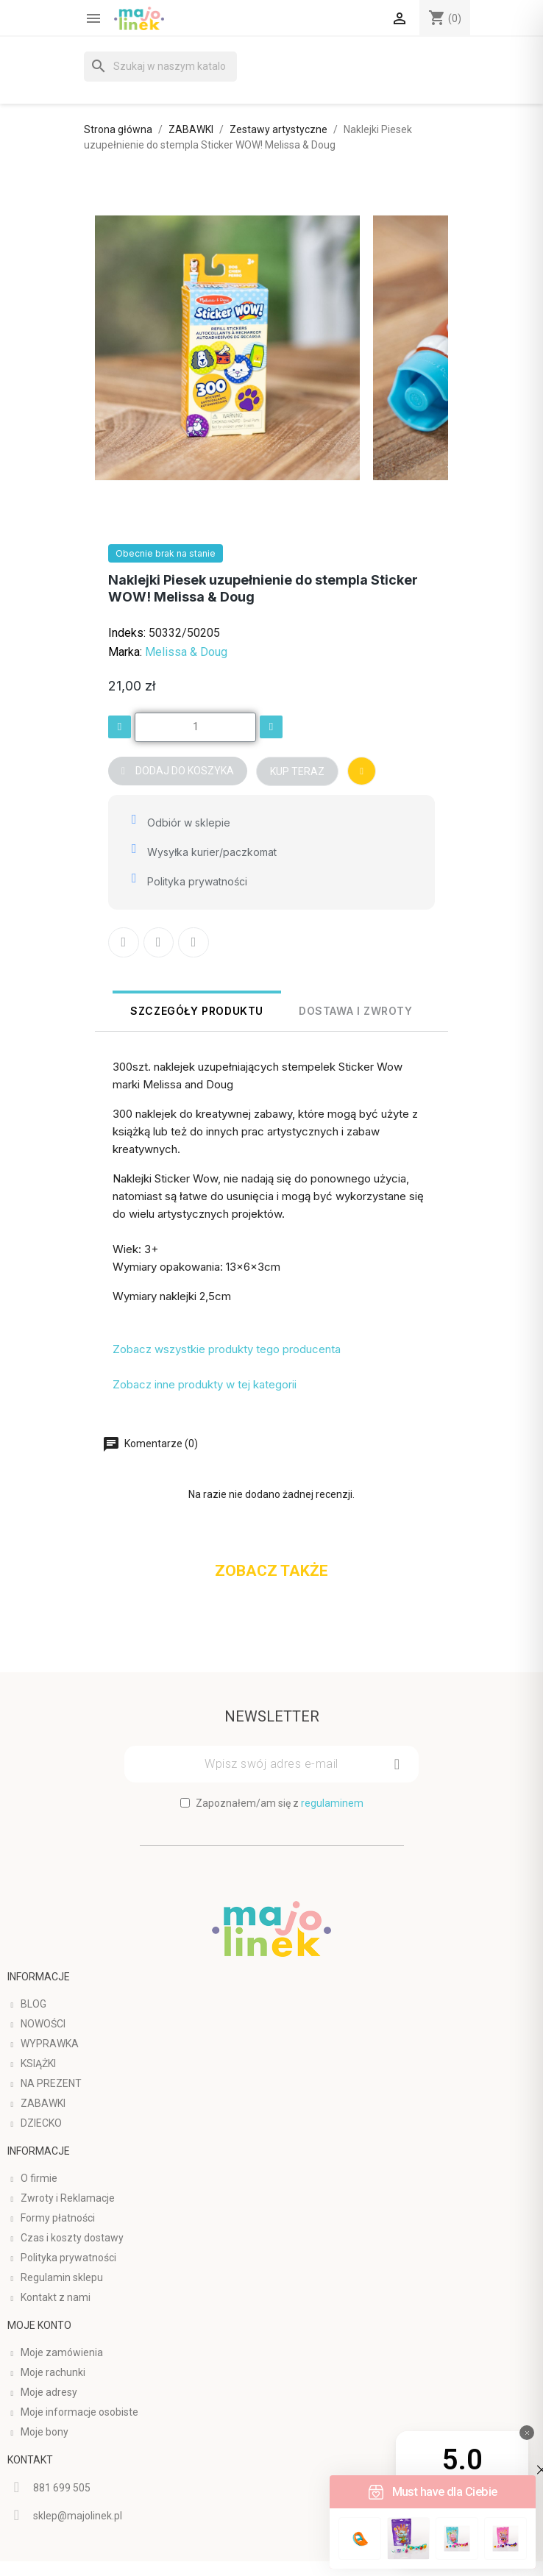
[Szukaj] (160, 66)
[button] (177, 771)
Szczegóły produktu (196, 1011)
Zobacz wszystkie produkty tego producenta (227, 1349)
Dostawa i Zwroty (356, 1011)
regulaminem (332, 1802)
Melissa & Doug (186, 652)
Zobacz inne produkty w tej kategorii (205, 1384)
